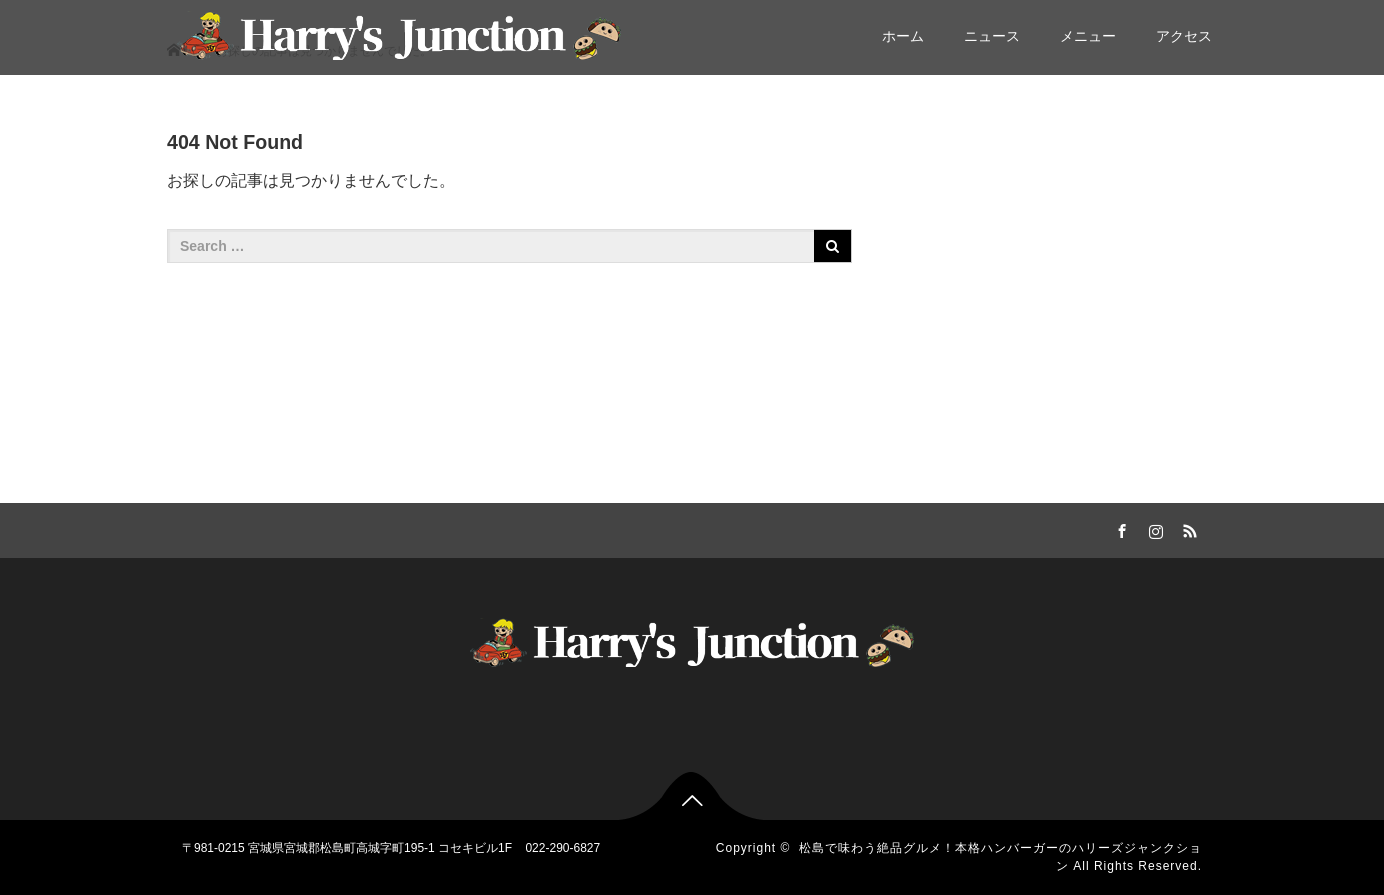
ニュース (992, 36)
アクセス (1184, 36)
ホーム (903, 36)
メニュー (1088, 36)
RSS (1187, 528)
